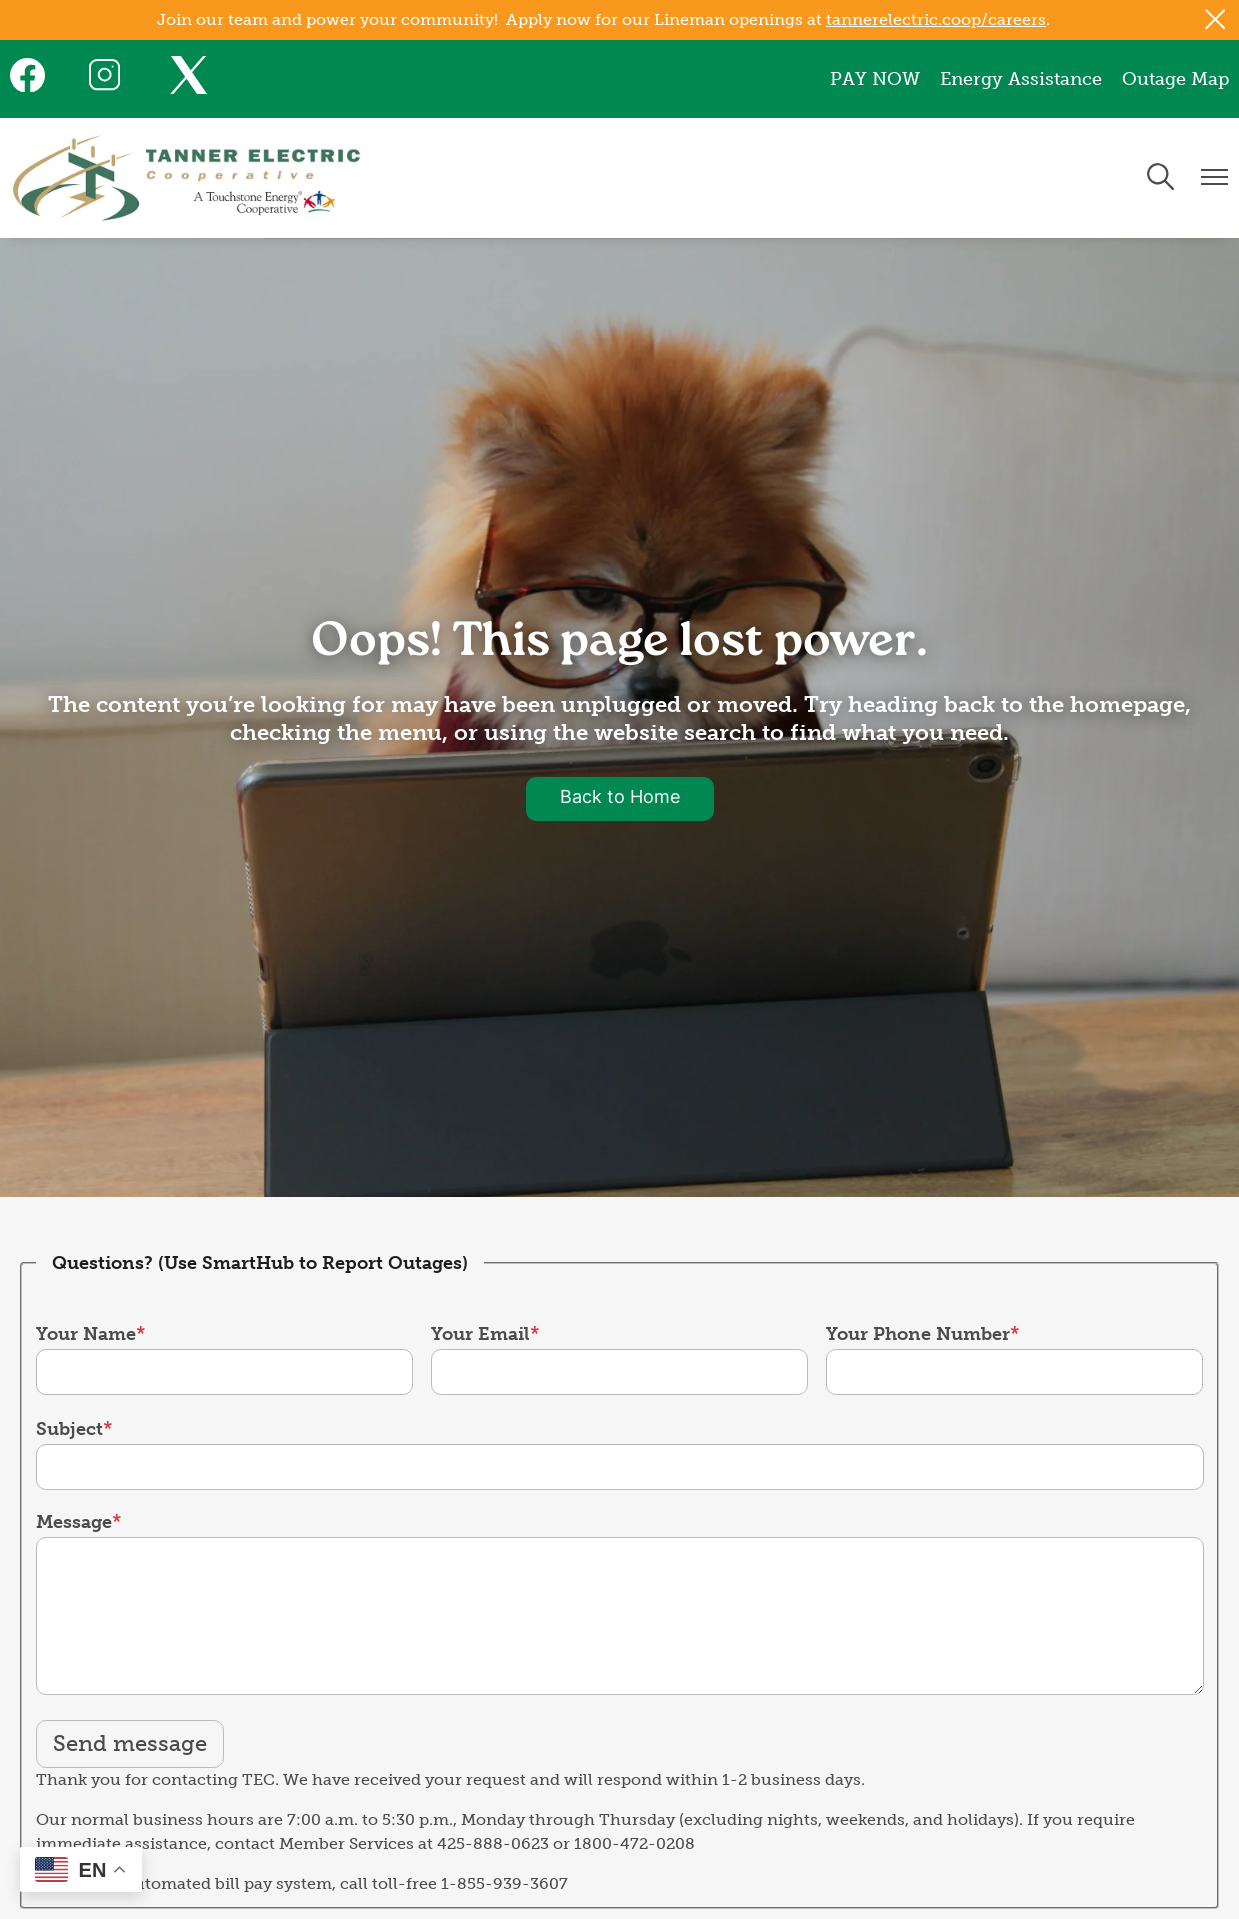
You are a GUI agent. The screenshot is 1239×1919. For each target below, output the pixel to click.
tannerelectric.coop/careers (936, 19)
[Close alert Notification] (1215, 19)
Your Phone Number (918, 1334)
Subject (69, 1429)
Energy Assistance (1021, 79)
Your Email (480, 1334)
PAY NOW (875, 79)
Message (74, 1522)
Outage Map (1175, 79)
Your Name (86, 1334)
